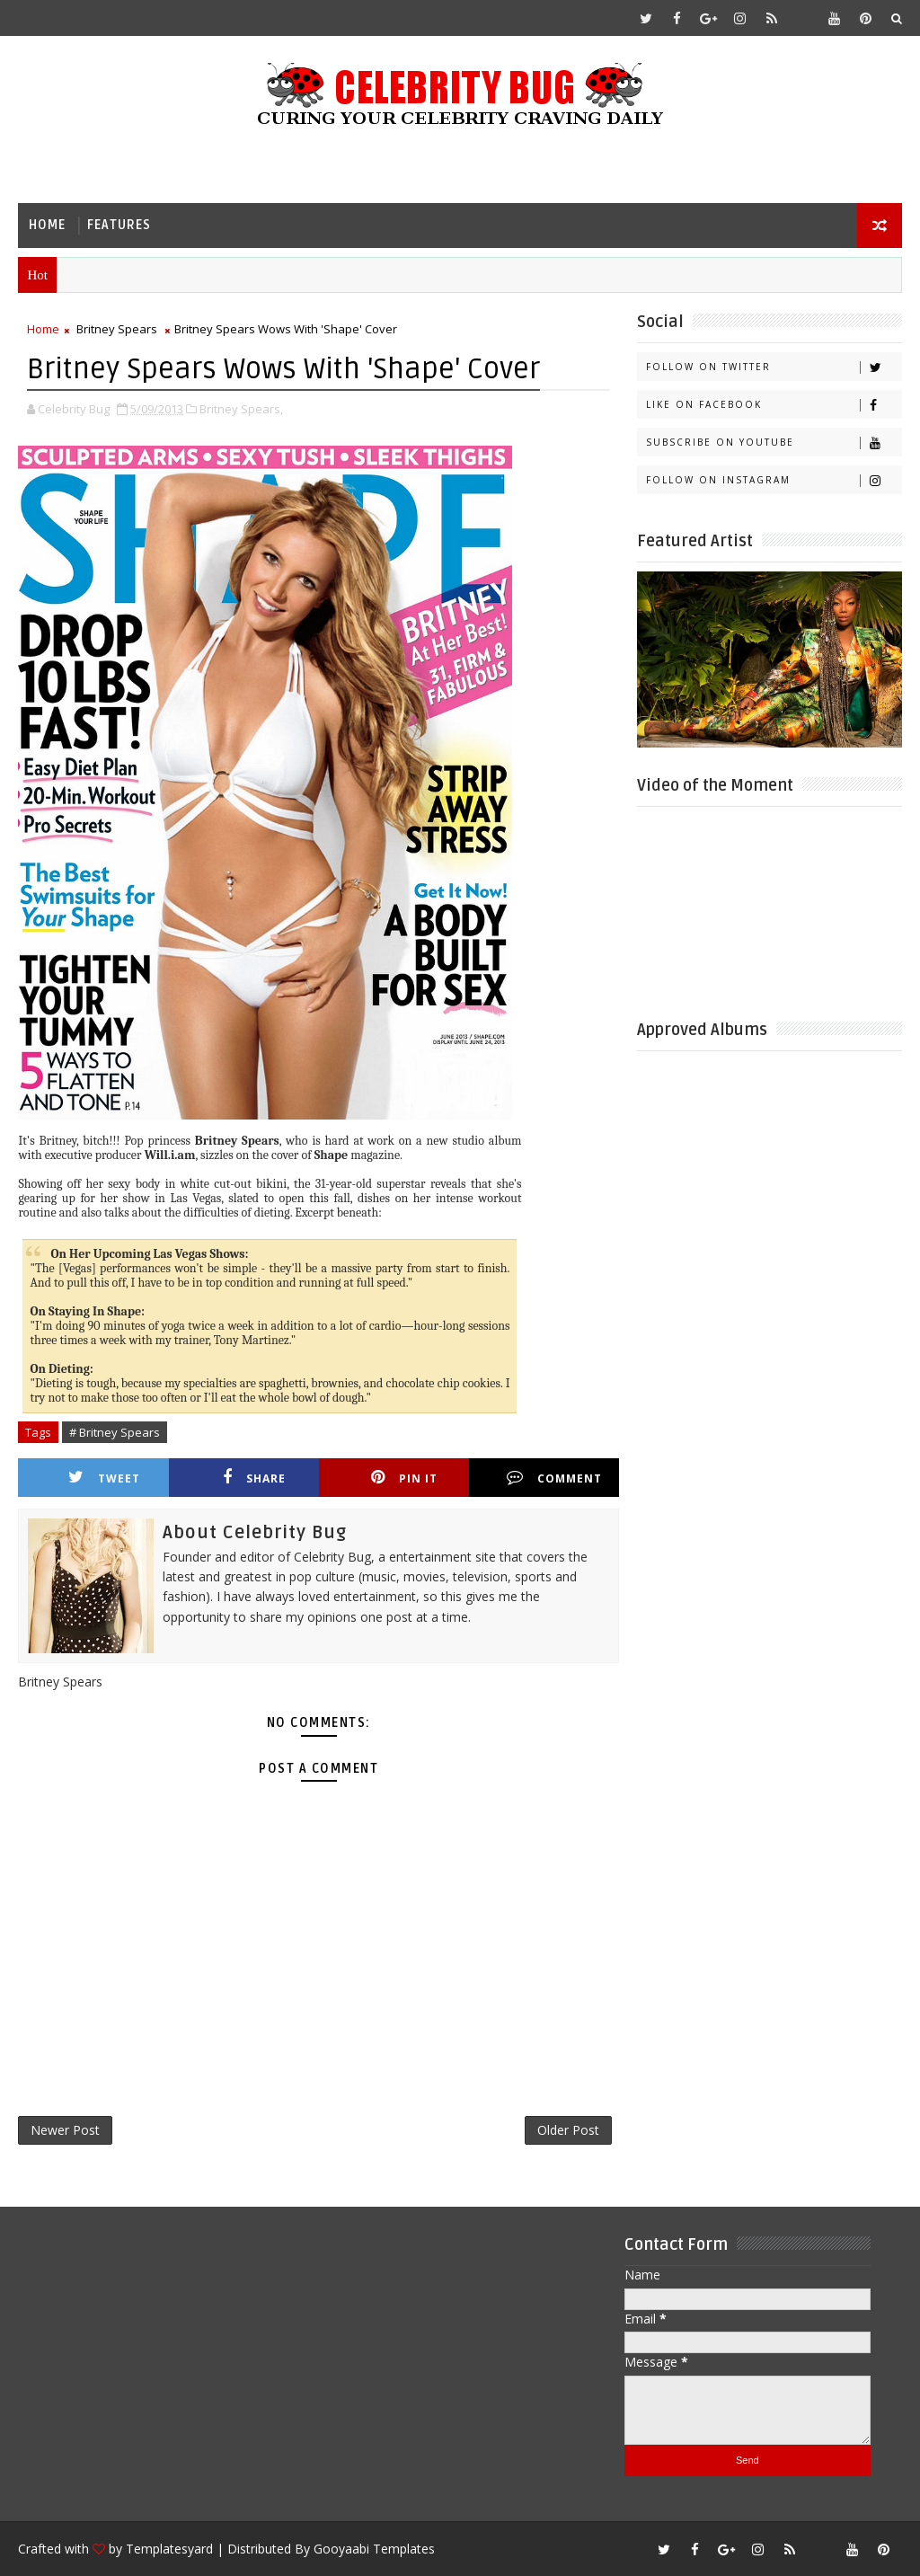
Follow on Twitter (773, 367)
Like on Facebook (773, 405)
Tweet (104, 1477)
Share (254, 1477)
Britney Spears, (241, 409)
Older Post (568, 2129)
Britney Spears (116, 329)
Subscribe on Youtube (773, 442)
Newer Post (65, 2129)
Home (47, 225)
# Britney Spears (114, 1432)
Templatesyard (169, 2548)
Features (119, 225)
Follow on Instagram (773, 480)
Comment (554, 1477)
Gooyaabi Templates (374, 2548)
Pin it (404, 1477)
